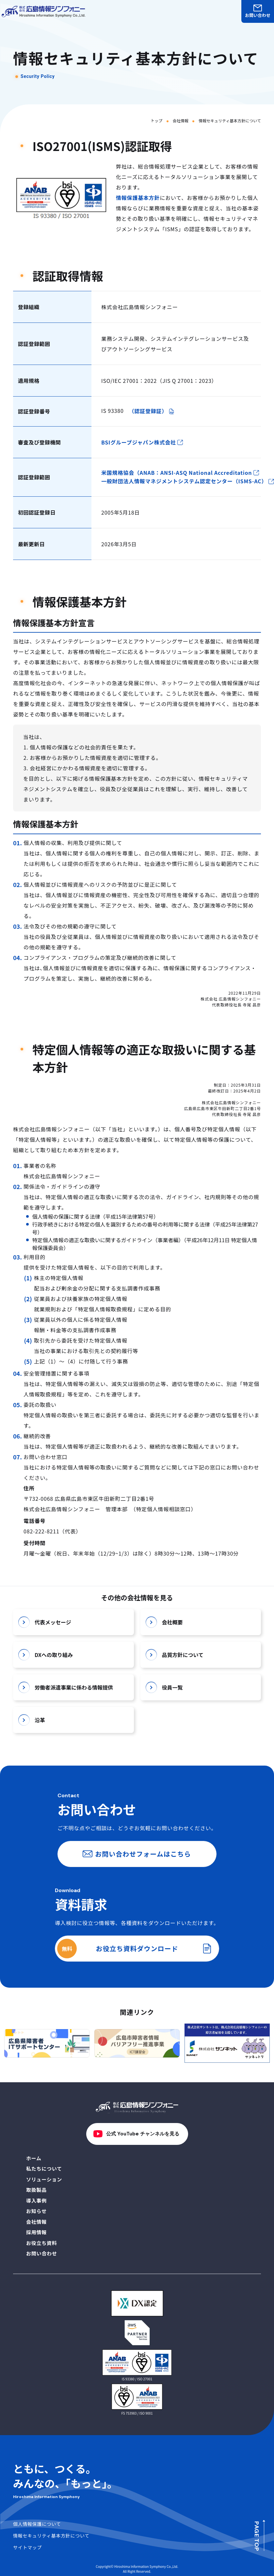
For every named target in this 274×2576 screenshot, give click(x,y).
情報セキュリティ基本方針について (51, 2535)
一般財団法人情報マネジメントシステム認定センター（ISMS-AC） (187, 481)
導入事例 (36, 2200)
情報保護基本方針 (138, 198)
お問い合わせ (257, 12)
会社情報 (180, 120)
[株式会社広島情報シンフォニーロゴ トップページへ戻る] (43, 11)
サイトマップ (27, 2547)
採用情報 (36, 2232)
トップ (156, 120)
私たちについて (44, 2168)
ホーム (33, 2158)
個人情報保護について (37, 2524)
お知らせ (36, 2210)
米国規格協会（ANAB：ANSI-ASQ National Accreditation (180, 473)
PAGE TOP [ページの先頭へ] (257, 2536)
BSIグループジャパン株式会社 (142, 442)
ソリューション (44, 2179)
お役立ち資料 (41, 2242)
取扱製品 (36, 2189)
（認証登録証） (151, 411)
